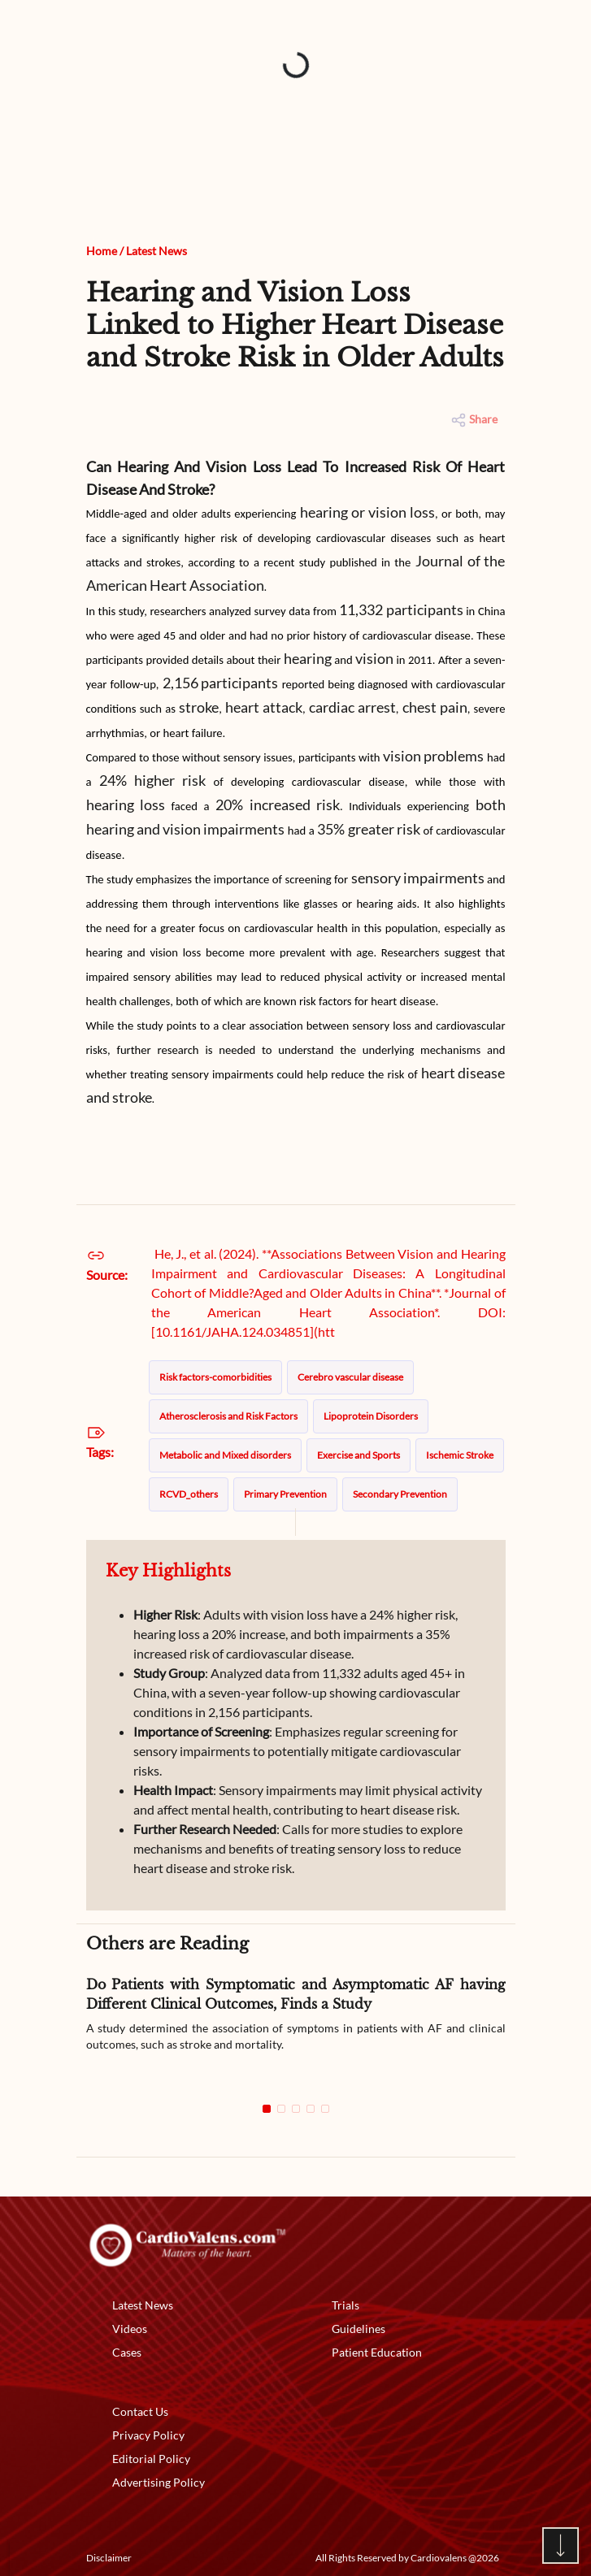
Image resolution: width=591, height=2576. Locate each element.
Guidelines (358, 2328)
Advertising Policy (158, 2482)
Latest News (156, 251)
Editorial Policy (151, 2458)
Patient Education (377, 2352)
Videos (129, 2328)
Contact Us (140, 2411)
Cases (126, 2352)
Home (101, 251)
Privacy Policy (148, 2435)
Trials (345, 2305)
